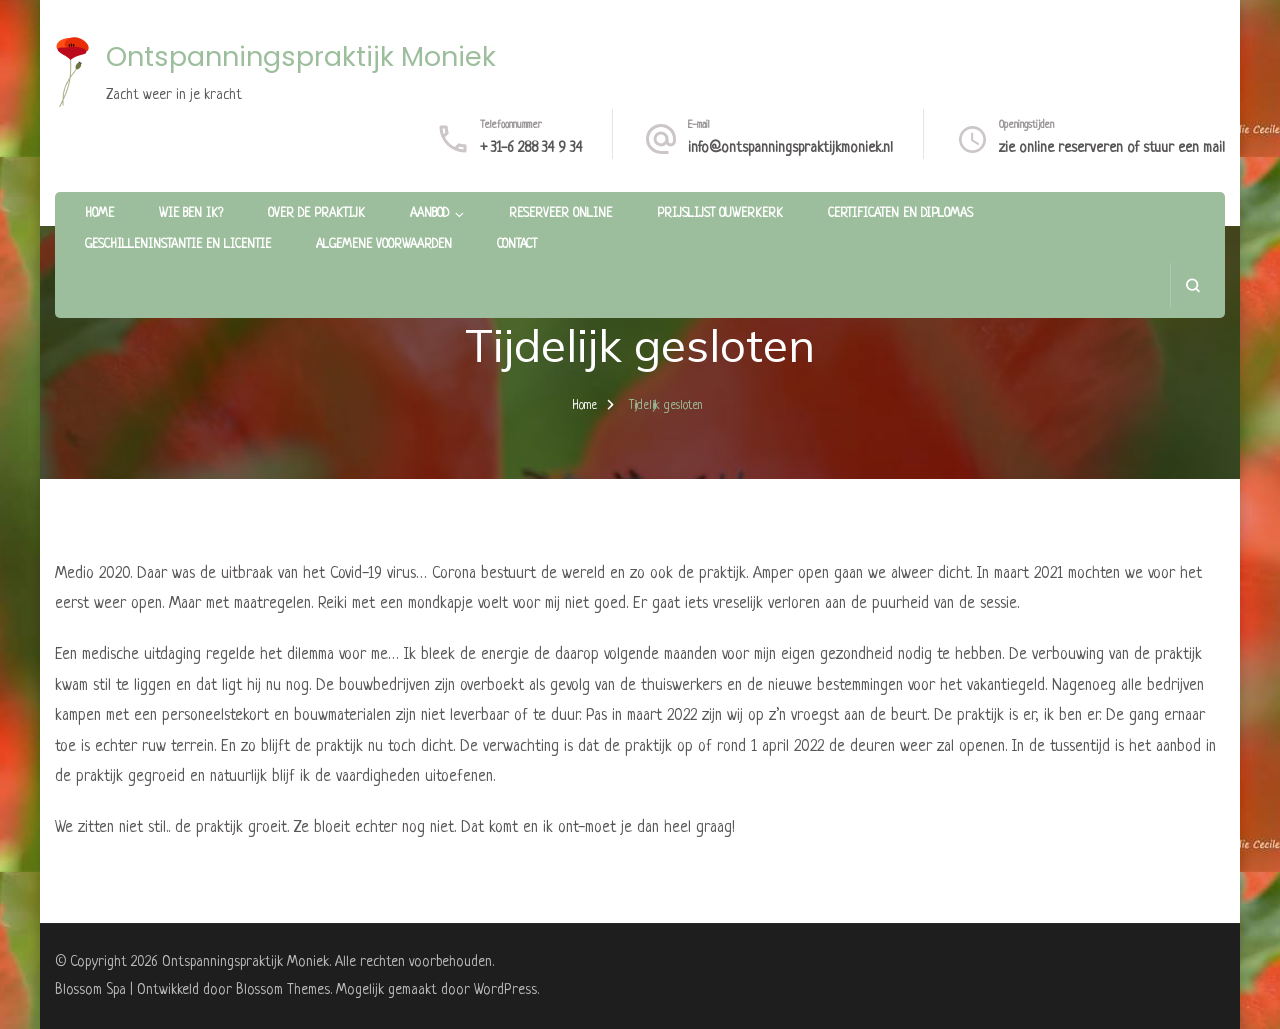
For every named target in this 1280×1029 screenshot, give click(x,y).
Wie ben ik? (191, 214)
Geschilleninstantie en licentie (178, 245)
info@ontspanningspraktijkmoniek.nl (790, 148)
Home (99, 214)
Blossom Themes (283, 990)
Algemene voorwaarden (384, 245)
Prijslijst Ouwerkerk (720, 214)
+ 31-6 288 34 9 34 (531, 148)
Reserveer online (560, 214)
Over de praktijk (316, 214)
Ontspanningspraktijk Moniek (301, 56)
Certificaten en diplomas (900, 214)
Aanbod (429, 214)
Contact (517, 245)
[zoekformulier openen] (1192, 285)
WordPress (505, 990)
